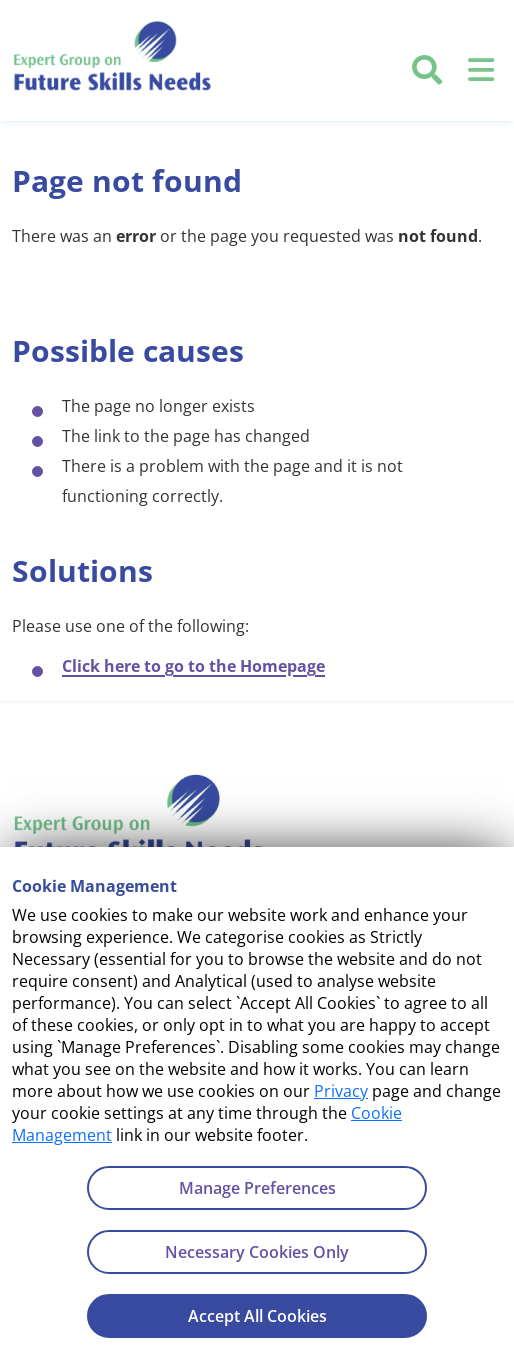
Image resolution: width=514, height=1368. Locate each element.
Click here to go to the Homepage (193, 666)
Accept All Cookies (257, 1316)
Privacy (341, 1091)
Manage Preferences (257, 1188)
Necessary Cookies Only (257, 1252)
